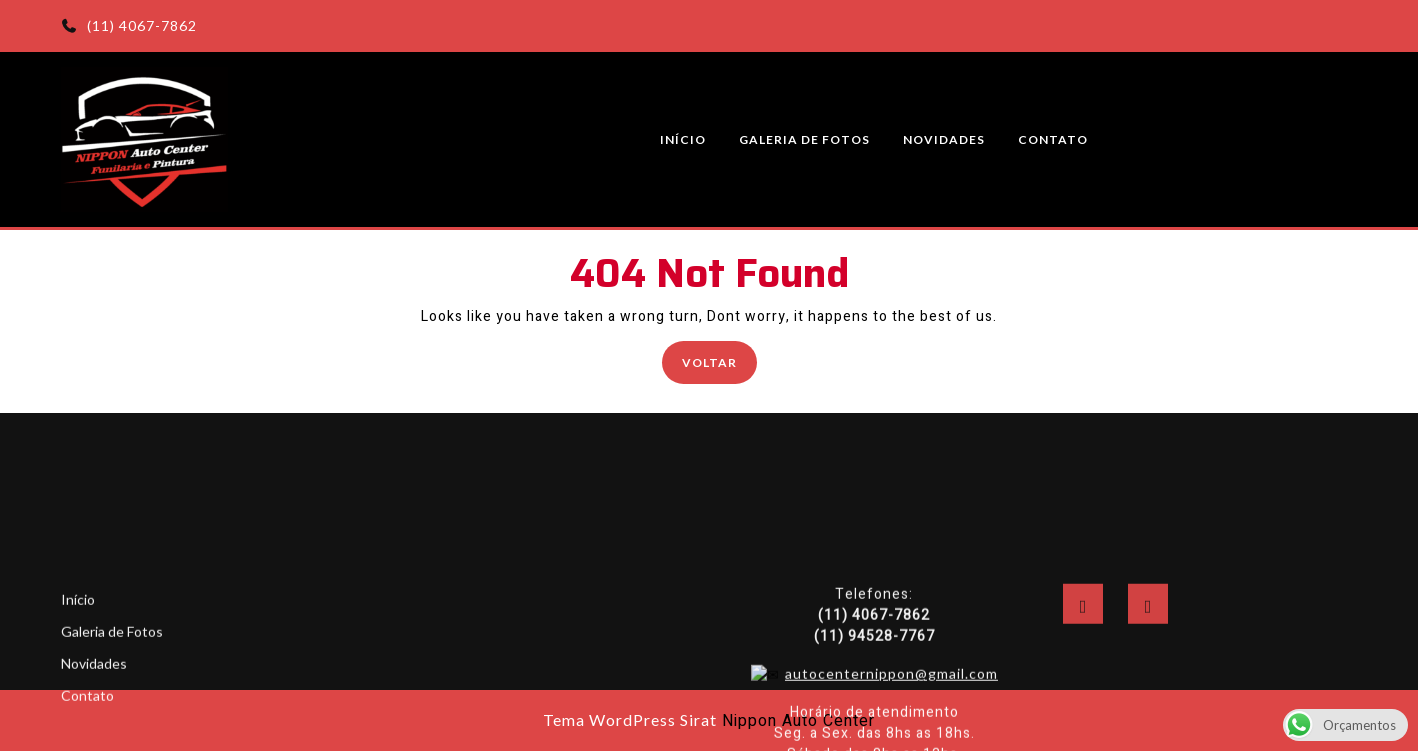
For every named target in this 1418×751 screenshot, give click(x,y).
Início (683, 139)
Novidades (944, 139)
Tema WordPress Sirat (630, 719)
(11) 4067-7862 (129, 25)
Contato (1053, 139)
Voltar (719, 360)
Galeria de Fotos (804, 139)
